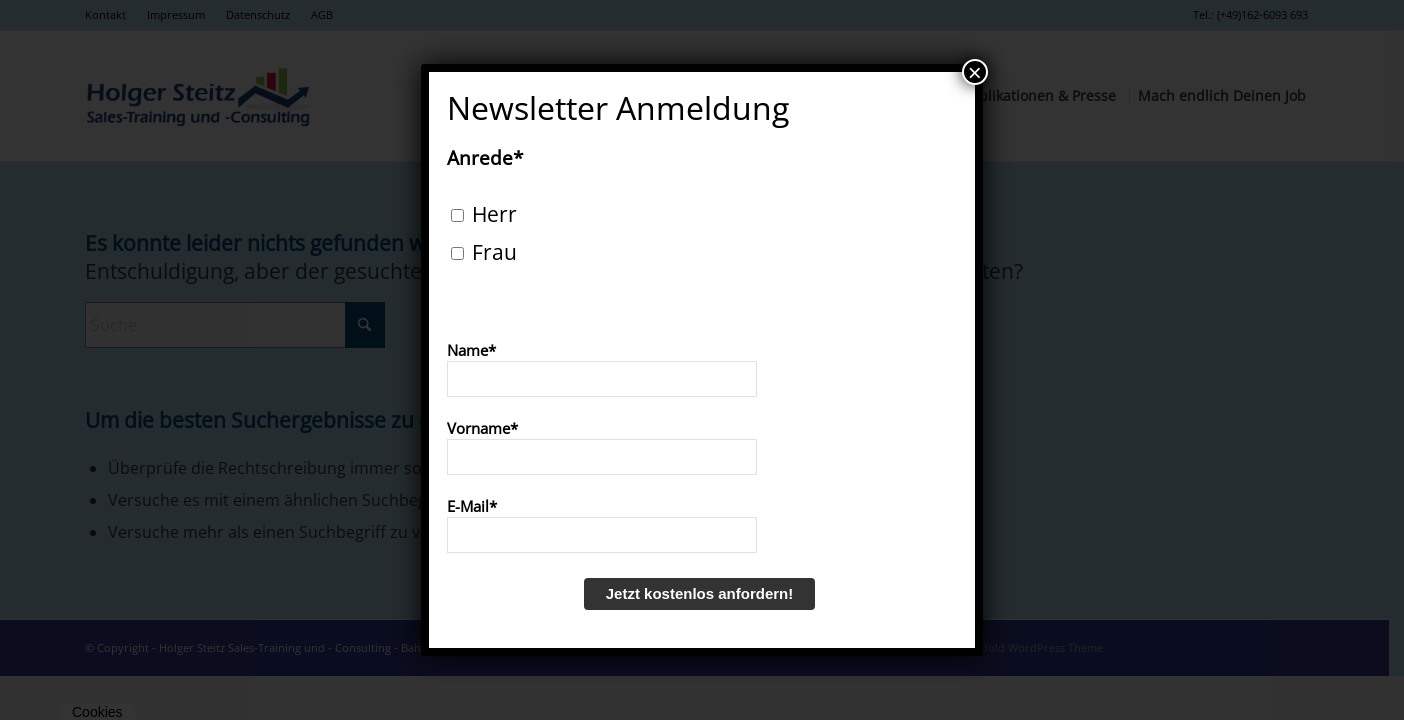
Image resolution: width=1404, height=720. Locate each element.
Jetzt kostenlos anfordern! (700, 593)
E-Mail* (472, 506)
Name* (471, 350)
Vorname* (482, 428)
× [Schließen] (975, 72)
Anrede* (485, 158)
